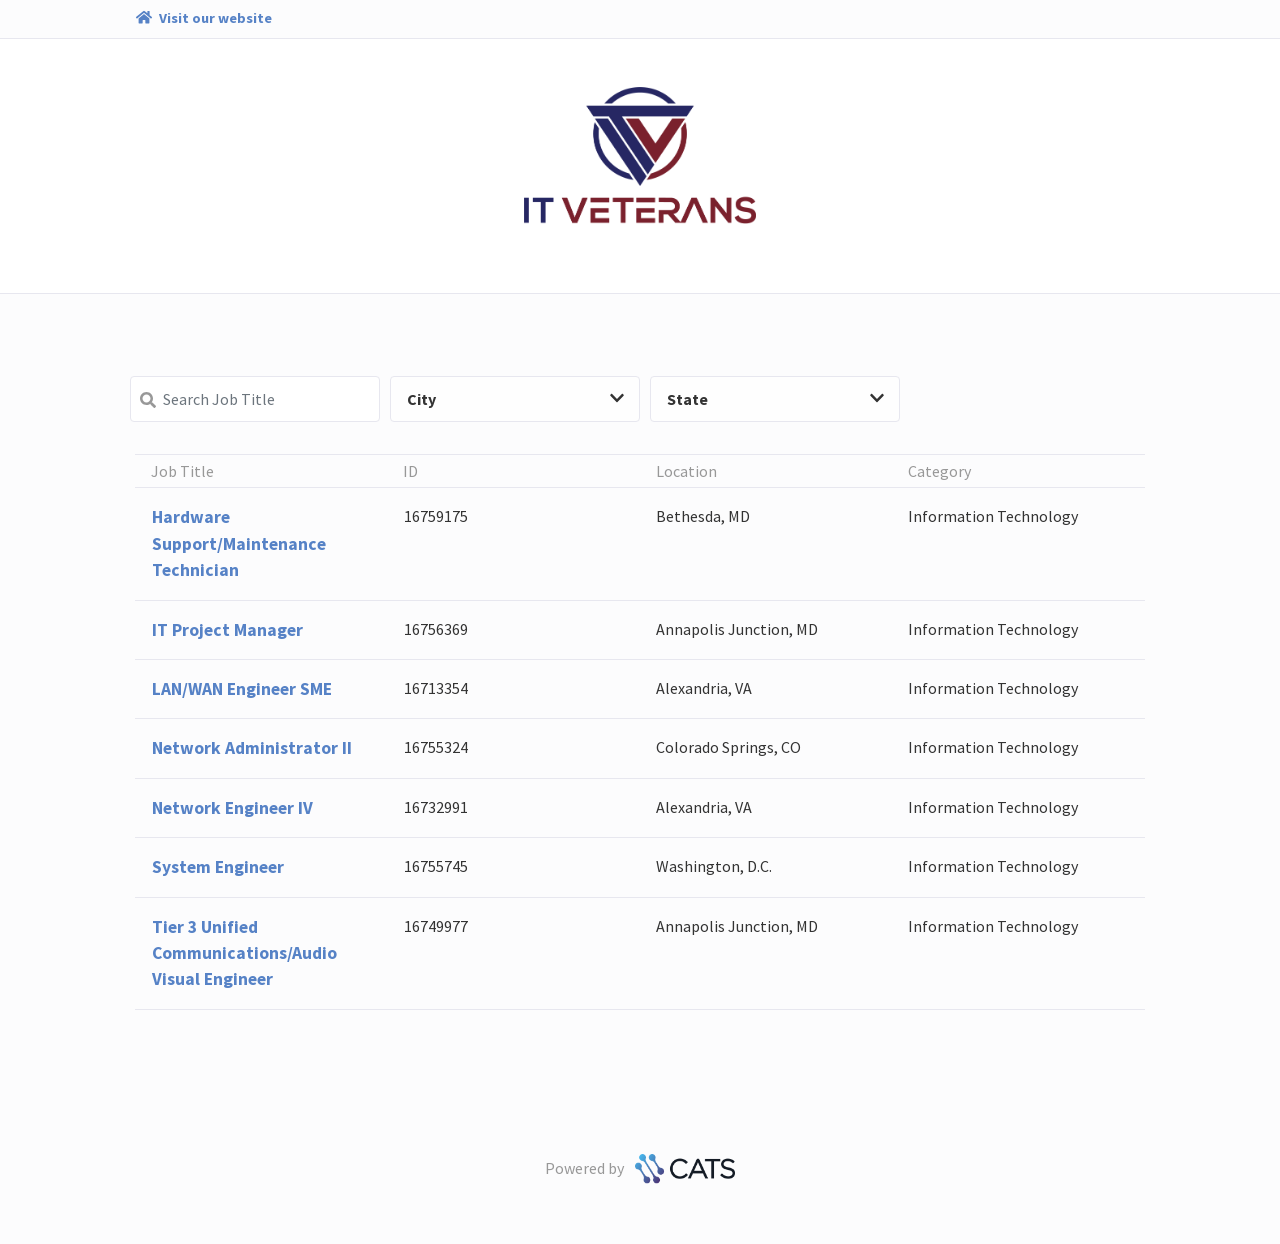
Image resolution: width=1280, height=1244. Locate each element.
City (515, 399)
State (775, 399)
